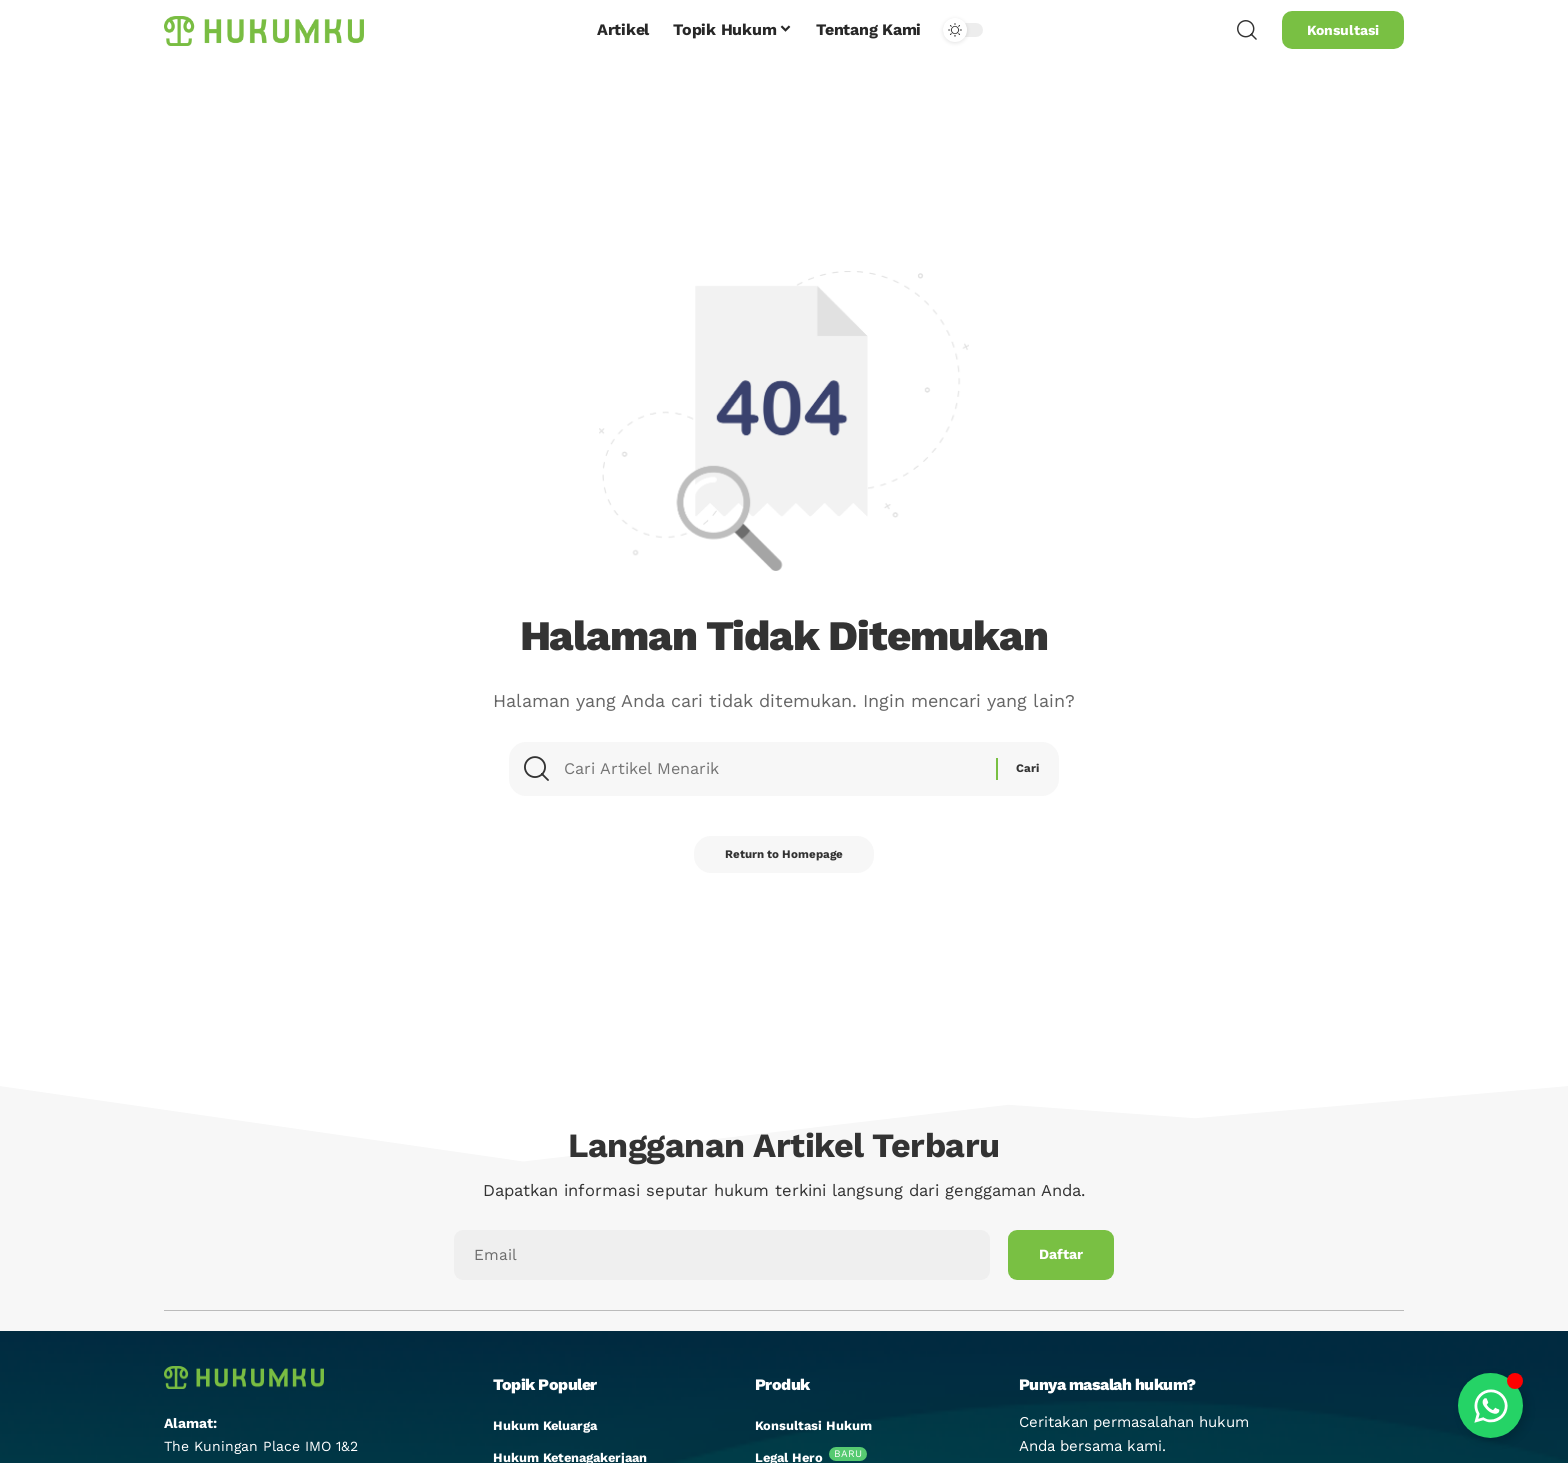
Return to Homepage (784, 863)
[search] (1247, 30)
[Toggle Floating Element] (1490, 1405)
